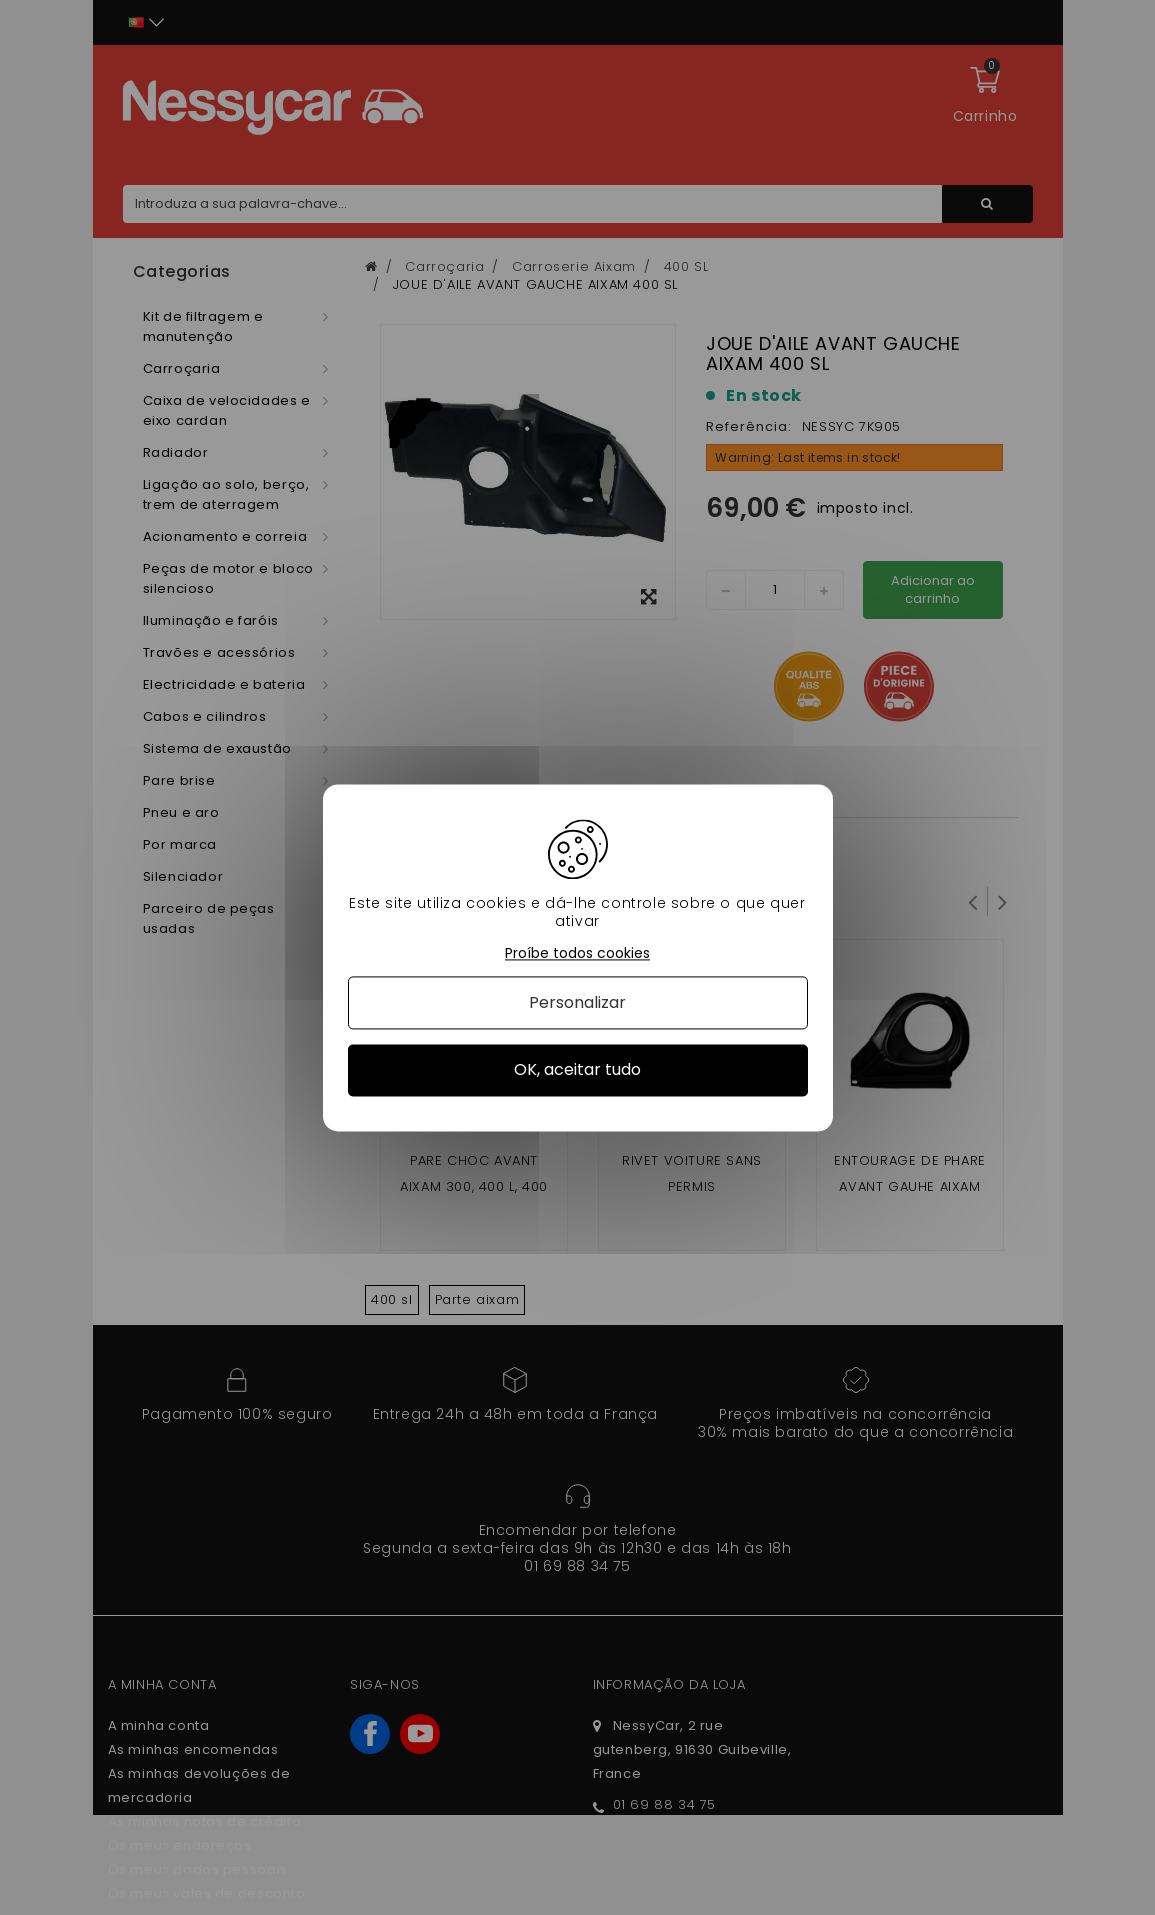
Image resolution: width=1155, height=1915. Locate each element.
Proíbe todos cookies (577, 953)
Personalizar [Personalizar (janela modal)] (577, 1003)
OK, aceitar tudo (577, 1070)
